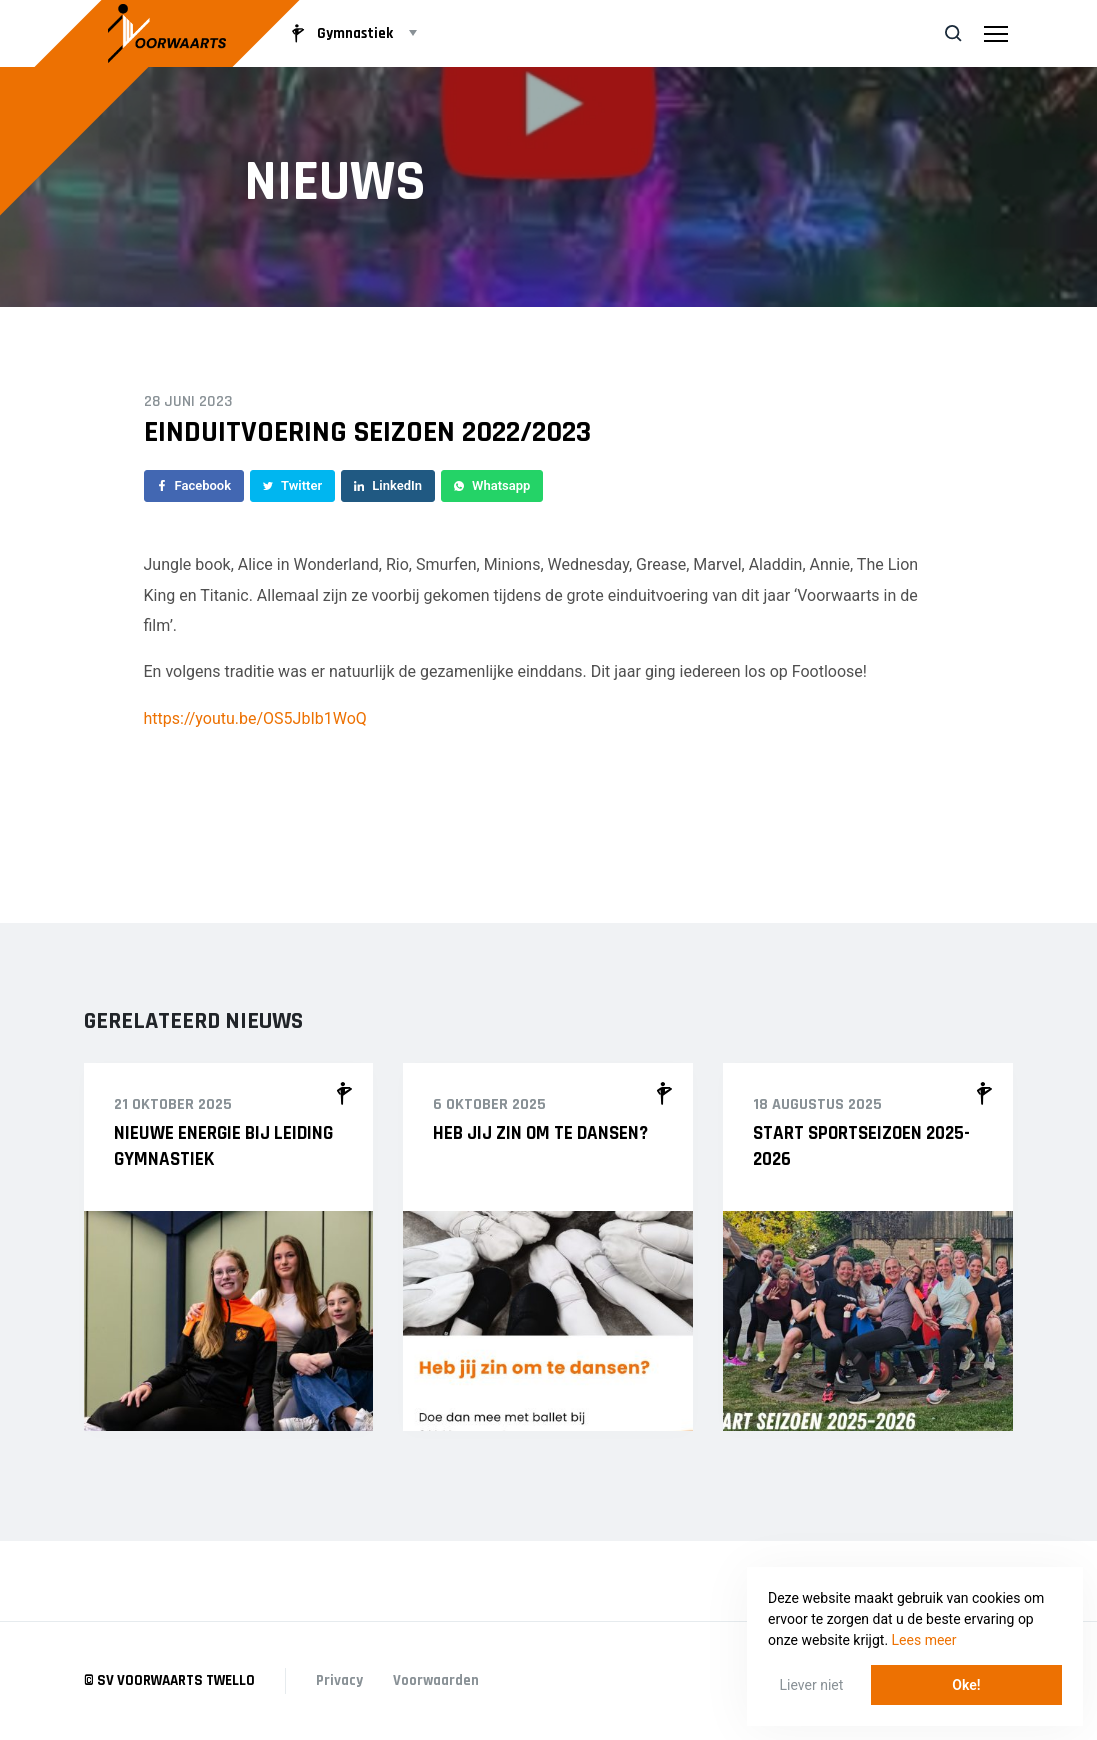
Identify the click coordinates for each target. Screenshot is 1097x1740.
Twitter (292, 485)
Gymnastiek (339, 33)
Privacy (339, 1680)
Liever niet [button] (812, 1685)
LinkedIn (388, 485)
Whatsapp (492, 485)
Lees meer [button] (924, 1640)
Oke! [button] (966, 1685)
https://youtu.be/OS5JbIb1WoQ (255, 718)
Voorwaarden (436, 1680)
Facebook (194, 485)
